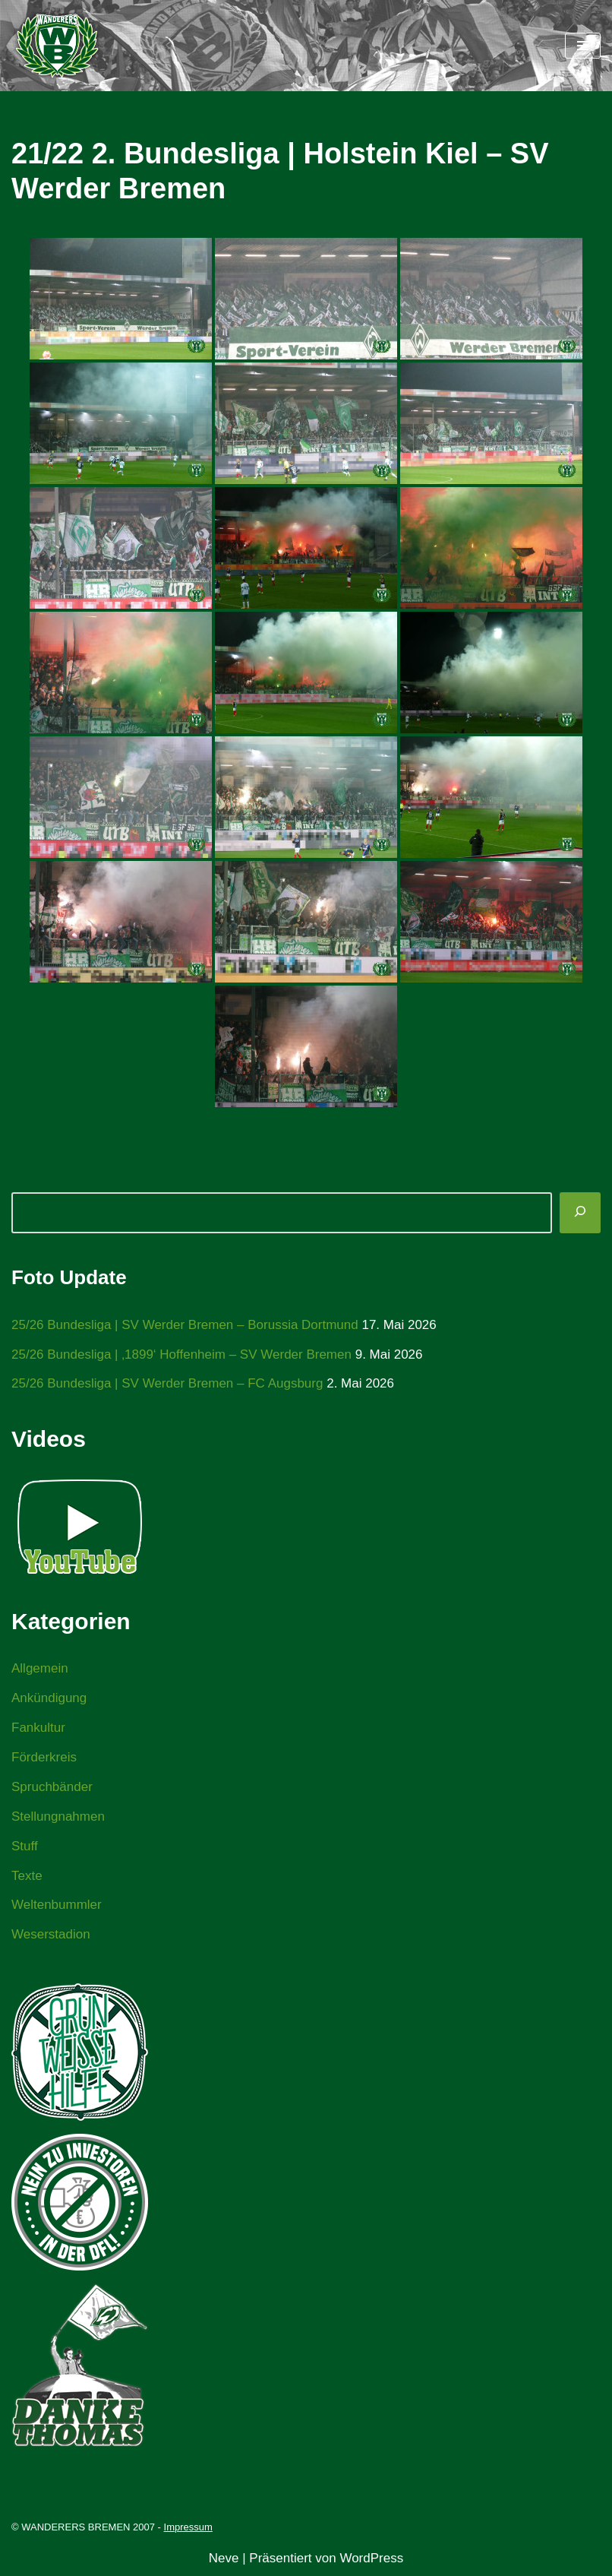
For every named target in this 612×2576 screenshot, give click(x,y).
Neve (224, 2558)
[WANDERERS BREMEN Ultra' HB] (57, 46)
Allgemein (39, 1668)
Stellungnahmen (58, 1816)
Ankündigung (49, 1698)
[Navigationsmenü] (583, 46)
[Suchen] (580, 1212)
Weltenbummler (56, 1904)
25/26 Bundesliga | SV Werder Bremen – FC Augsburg (167, 1383)
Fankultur (38, 1727)
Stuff (24, 1846)
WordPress (371, 2558)
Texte (27, 1876)
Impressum (188, 2527)
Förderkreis (44, 1757)
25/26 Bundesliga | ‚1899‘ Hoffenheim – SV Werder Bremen (181, 1354)
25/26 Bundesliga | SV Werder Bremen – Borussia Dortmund (184, 1325)
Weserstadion (50, 1934)
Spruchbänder (52, 1787)
